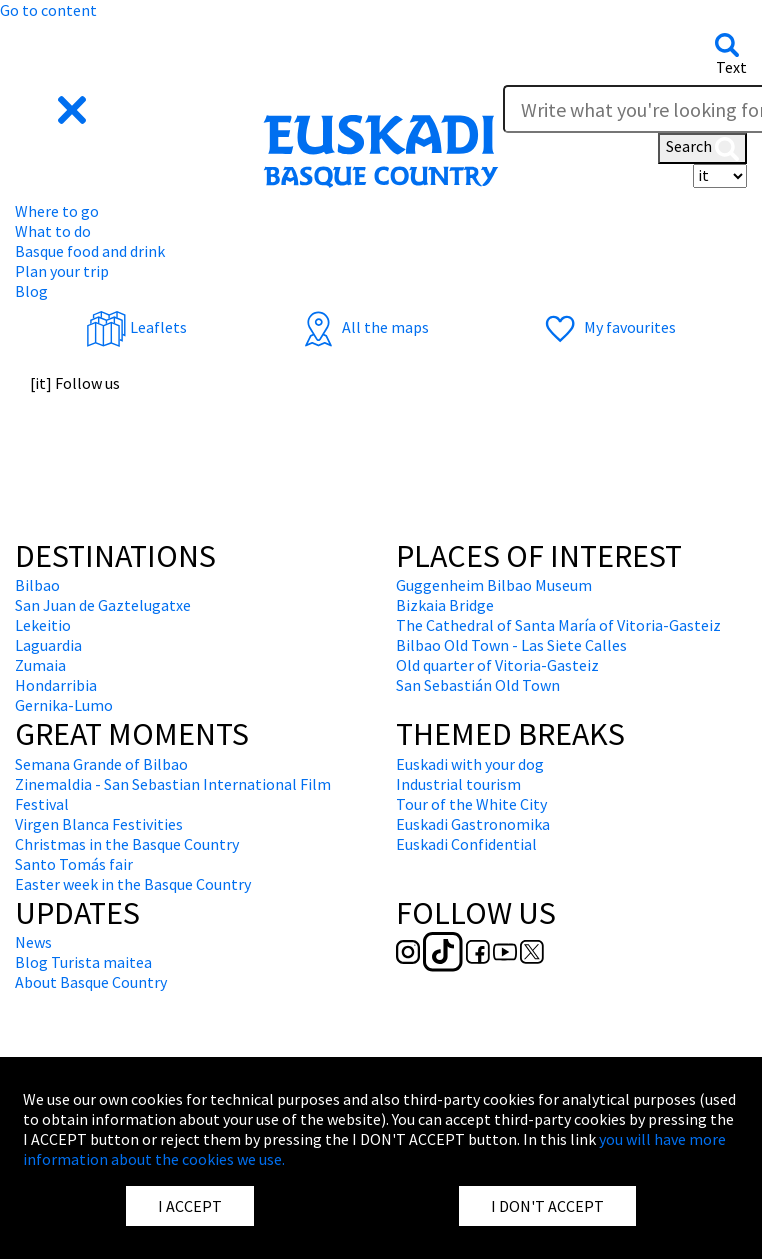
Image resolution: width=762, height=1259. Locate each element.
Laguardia (48, 645)
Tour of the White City (471, 804)
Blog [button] (31, 291)
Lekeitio (43, 625)
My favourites (608, 327)
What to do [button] (53, 231)
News (33, 942)
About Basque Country (91, 982)
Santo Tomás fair (74, 864)
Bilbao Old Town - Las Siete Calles (511, 645)
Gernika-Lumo (64, 705)
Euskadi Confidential (466, 844)
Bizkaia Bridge (445, 605)
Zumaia (40, 665)
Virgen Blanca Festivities (99, 824)
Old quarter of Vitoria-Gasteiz (497, 665)
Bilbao (37, 585)
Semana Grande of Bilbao (101, 764)
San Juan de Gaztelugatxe (103, 605)
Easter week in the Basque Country (133, 884)
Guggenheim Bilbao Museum (494, 585)
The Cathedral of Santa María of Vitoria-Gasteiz (558, 625)
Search (702, 148)
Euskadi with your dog (470, 764)
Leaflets (136, 327)
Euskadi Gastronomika (473, 824)
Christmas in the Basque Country (127, 844)
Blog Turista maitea (83, 962)
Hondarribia (56, 685)
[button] (52, 108)
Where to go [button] (57, 211)
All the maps (363, 327)
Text (731, 67)
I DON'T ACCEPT (547, 1206)
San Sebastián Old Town (478, 685)
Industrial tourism (458, 784)
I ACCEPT (190, 1206)
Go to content (48, 10)
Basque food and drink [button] (90, 251)
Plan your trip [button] (62, 271)
